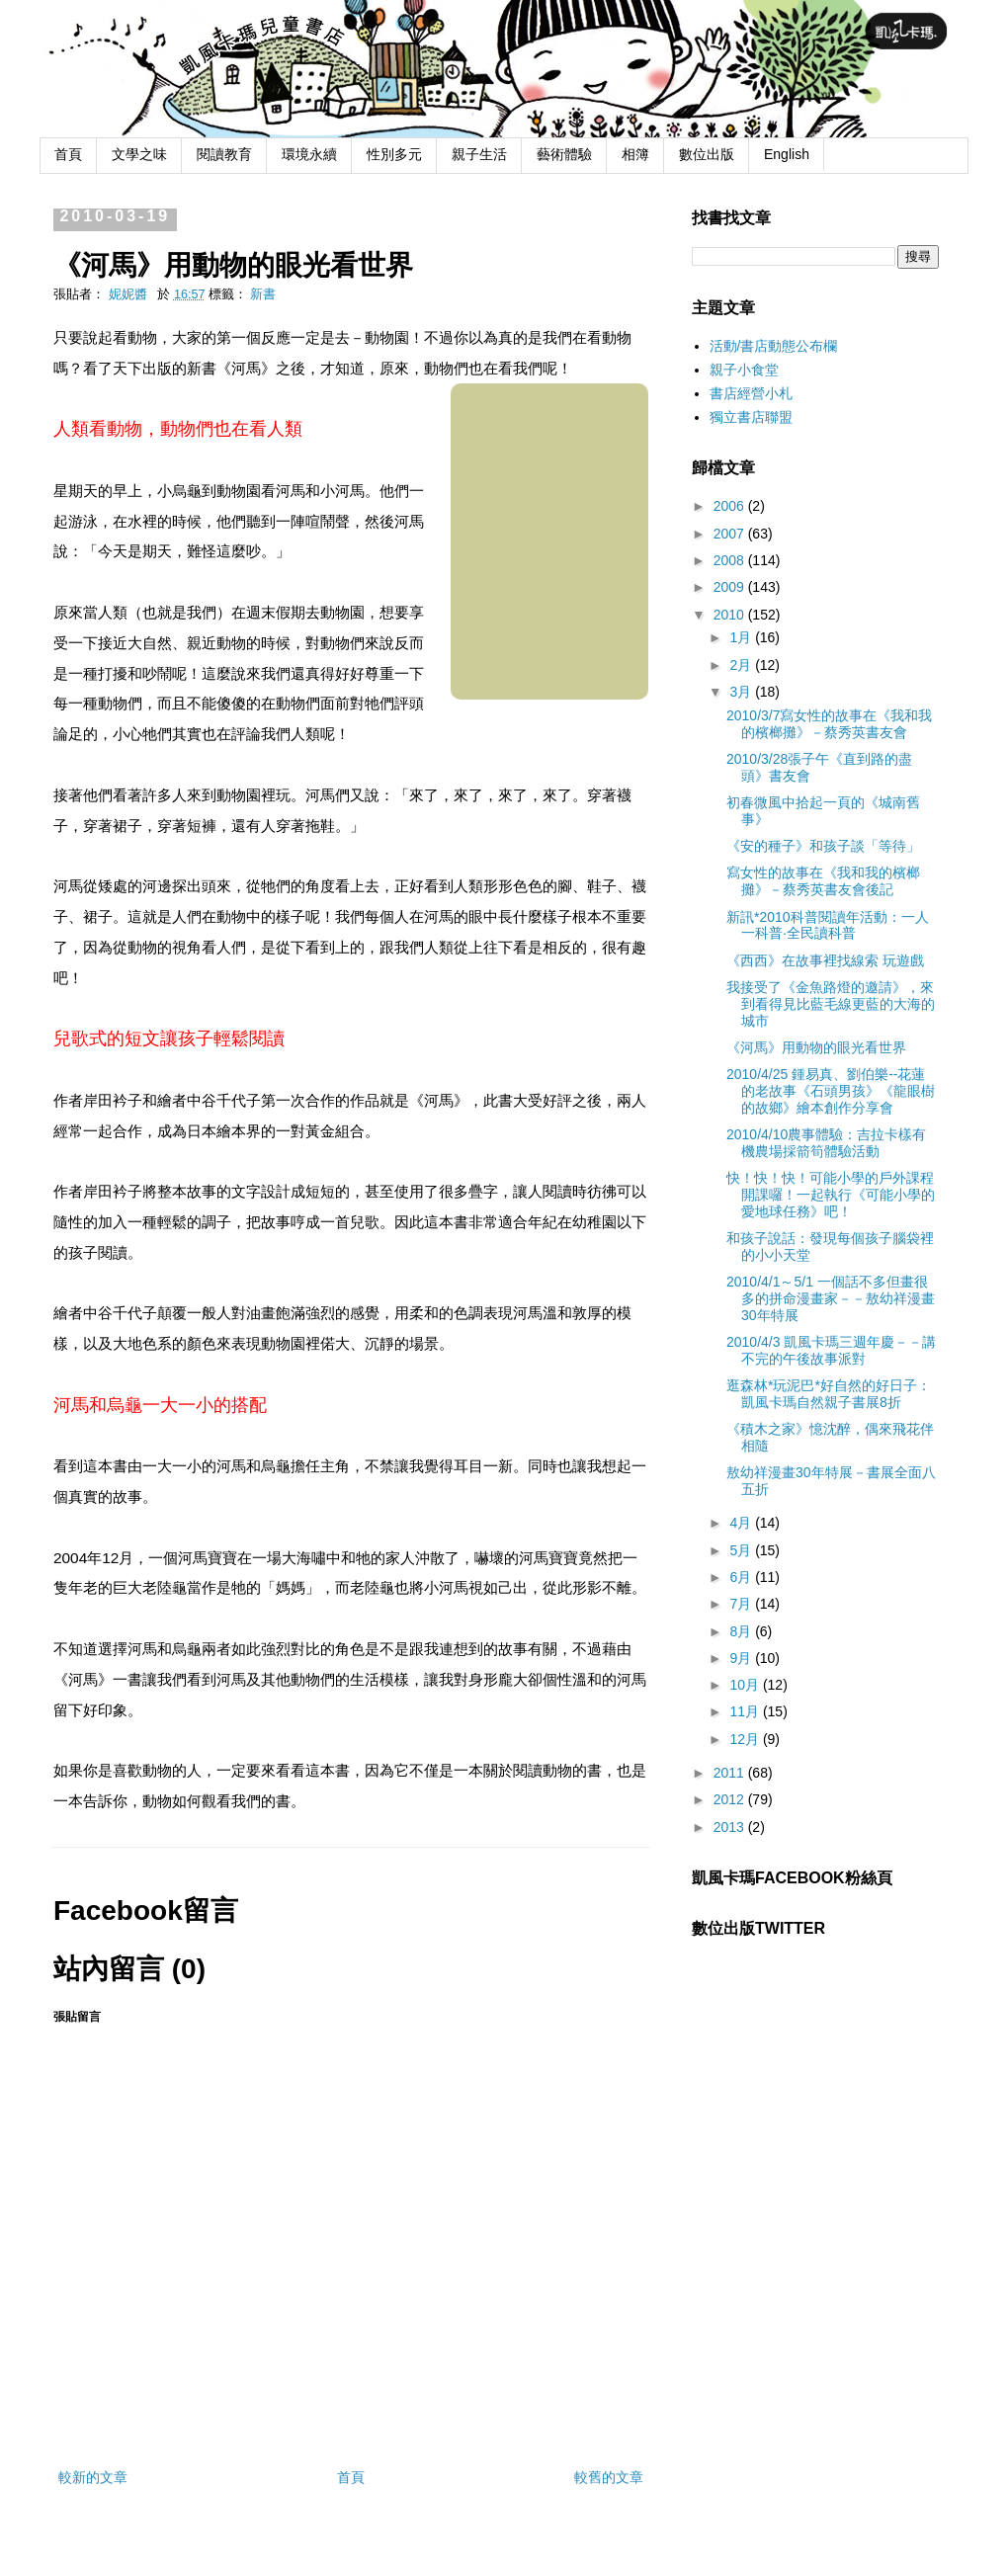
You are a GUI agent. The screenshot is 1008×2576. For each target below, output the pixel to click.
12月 (745, 1739)
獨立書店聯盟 (751, 417)
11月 (745, 1711)
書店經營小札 (751, 393)
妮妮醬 (130, 294)
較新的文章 (92, 2477)
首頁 (68, 154)
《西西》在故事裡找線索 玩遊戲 (825, 960)
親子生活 (479, 154)
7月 (742, 1604)
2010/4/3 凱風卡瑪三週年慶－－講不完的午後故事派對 (831, 1350)
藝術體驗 (564, 154)
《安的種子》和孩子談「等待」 (823, 846)
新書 (263, 294)
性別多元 (394, 154)
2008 (731, 560)
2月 (742, 665)
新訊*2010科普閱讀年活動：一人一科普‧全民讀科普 (827, 925)
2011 (731, 1773)
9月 (742, 1658)
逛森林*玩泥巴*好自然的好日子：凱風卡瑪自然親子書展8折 (828, 1393)
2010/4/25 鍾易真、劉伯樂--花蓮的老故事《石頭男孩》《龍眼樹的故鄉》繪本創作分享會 (830, 1091)
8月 (742, 1631)
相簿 (635, 154)
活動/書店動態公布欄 (774, 346)
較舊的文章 (608, 2477)
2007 (731, 533)
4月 (742, 1523)
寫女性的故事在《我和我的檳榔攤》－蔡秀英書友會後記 (823, 881)
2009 (731, 587)
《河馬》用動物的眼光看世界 (816, 1047)
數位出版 (706, 154)
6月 (742, 1577)
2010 (731, 615)
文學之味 (139, 154)
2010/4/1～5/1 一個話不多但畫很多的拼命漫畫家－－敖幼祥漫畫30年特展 (830, 1298)
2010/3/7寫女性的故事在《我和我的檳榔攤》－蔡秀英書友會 (829, 723)
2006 (731, 506)
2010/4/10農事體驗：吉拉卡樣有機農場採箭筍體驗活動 (826, 1142)
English (786, 154)
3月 (742, 692)
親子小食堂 (744, 369)
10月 (745, 1685)
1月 (742, 637)
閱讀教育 (224, 154)
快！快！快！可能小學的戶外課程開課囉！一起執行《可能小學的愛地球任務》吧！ (830, 1194)
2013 (731, 1827)
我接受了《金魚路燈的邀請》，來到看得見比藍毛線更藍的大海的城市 (830, 1004)
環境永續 (309, 154)
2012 (731, 1799)
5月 (742, 1550)
